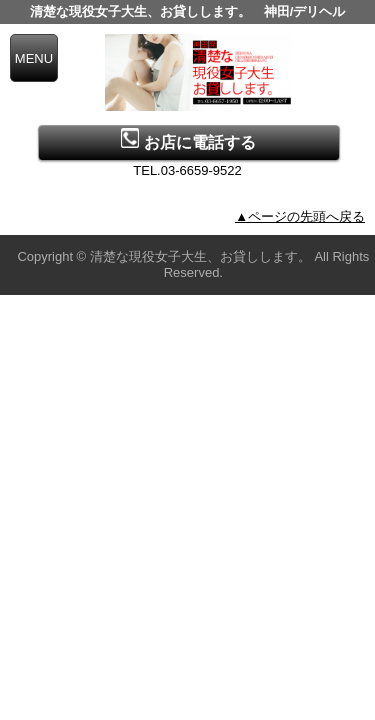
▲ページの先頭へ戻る (300, 216)
